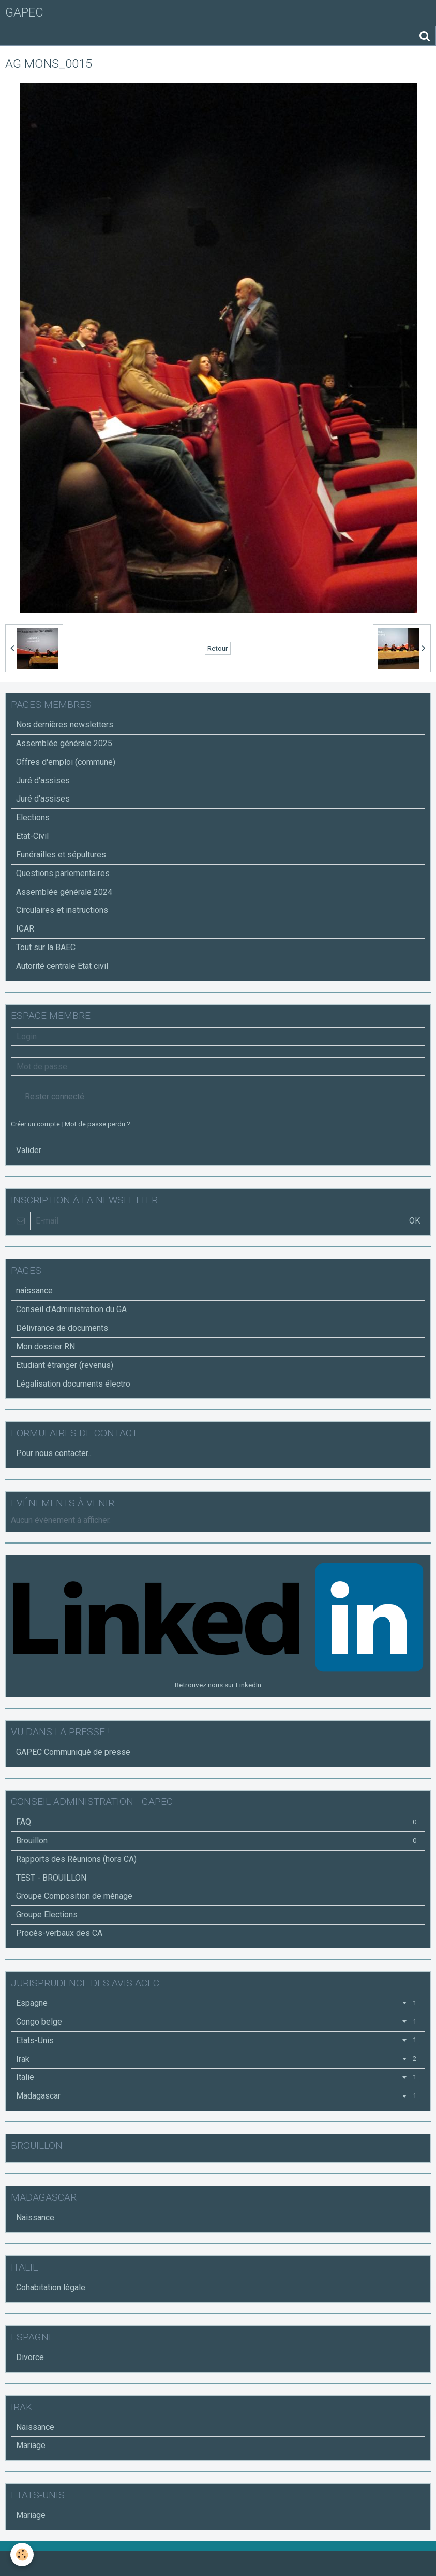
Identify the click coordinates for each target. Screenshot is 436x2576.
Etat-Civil (32, 836)
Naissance (35, 2217)
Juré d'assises (43, 780)
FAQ (218, 1822)
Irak (218, 2059)
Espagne (218, 2003)
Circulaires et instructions (62, 910)
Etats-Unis (218, 2040)
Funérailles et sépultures (61, 855)
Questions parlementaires (63, 873)
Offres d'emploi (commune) (65, 762)
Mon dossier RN (45, 1346)
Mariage (31, 2445)
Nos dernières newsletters (64, 725)
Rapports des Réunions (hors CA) (76, 1859)
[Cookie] (22, 2554)
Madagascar (218, 2096)
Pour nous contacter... (54, 1453)
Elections (33, 817)
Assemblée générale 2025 (64, 743)
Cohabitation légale (50, 2287)
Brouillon (218, 1840)
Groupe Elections (47, 1914)
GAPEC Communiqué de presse (73, 1752)
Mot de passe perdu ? (97, 1124)
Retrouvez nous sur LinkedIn (218, 1685)
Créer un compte (35, 1124)
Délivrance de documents (62, 1328)
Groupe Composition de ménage (74, 1896)
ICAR (25, 929)
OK (414, 1221)
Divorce (30, 2357)
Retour (217, 648)
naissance (34, 1291)
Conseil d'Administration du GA (71, 1309)
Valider (28, 1150)
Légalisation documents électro (73, 1384)
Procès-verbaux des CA (59, 1933)
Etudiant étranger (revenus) (64, 1365)
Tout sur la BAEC (46, 947)
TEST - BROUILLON (51, 1878)
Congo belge (218, 2022)
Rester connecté (47, 1096)
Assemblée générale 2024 (64, 892)
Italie (218, 2077)
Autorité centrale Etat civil (62, 966)
